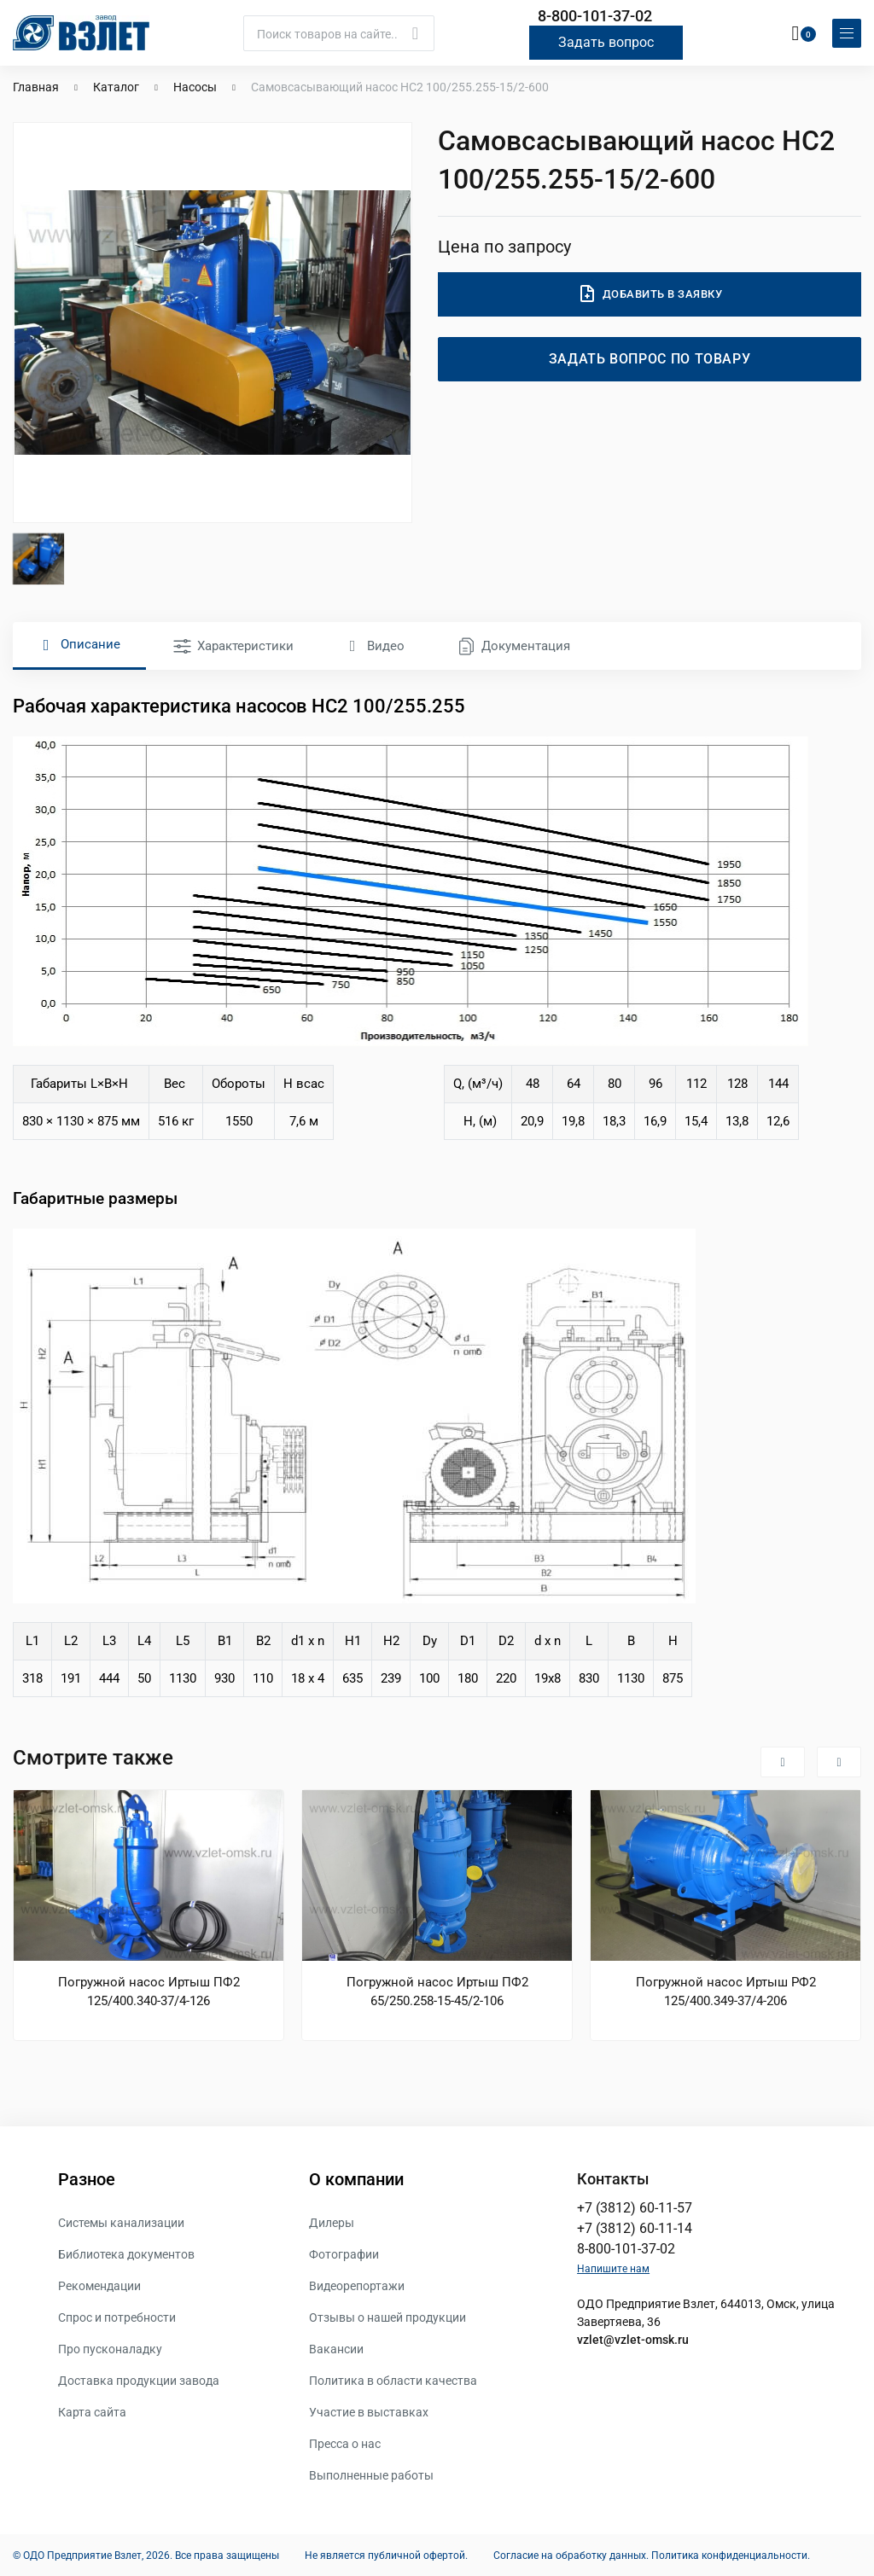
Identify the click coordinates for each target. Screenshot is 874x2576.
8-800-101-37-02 (595, 16)
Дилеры (331, 2222)
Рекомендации (99, 2285)
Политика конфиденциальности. (730, 2555)
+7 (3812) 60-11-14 (634, 2227)
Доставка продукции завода (138, 2380)
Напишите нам (613, 2268)
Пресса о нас (345, 2443)
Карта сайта (92, 2411)
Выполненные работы (371, 2474)
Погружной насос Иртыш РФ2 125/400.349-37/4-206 (726, 1991)
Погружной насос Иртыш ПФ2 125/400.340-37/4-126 (149, 1991)
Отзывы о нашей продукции (387, 2316)
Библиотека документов (126, 2253)
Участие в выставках (368, 2411)
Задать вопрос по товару (650, 358)
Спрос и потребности (117, 2316)
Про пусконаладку (110, 2348)
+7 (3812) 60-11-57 (634, 2207)
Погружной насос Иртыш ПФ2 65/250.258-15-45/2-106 (437, 1991)
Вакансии (336, 2348)
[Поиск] (338, 32)
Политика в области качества (393, 2380)
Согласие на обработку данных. (571, 2555)
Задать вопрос (606, 41)
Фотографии (344, 2253)
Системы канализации (121, 2222)
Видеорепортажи (357, 2285)
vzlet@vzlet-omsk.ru (633, 2339)
